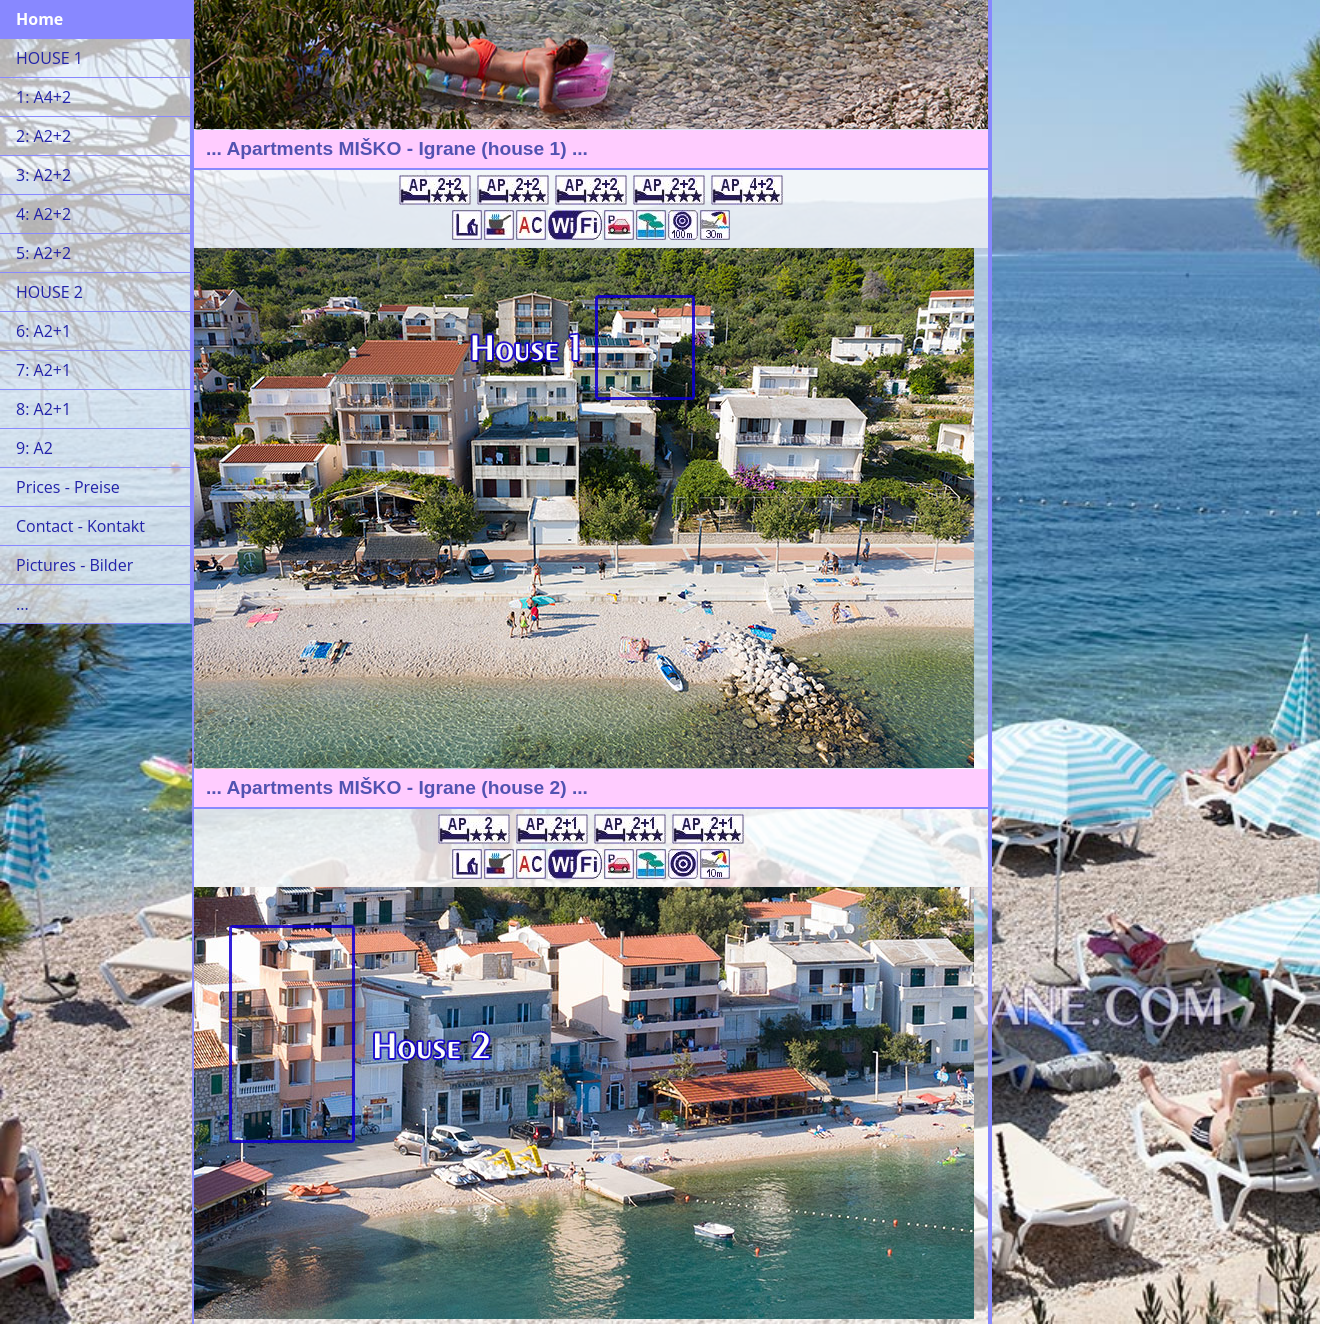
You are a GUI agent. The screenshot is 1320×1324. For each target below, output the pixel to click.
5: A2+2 (43, 253)
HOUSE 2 (49, 292)
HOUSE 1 (49, 58)
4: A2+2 (43, 214)
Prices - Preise (68, 487)
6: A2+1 (43, 331)
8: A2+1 (43, 409)
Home (39, 19)
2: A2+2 (43, 136)
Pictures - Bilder (74, 565)
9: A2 (34, 448)
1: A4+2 (43, 97)
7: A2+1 (43, 370)
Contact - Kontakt (80, 526)
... (22, 604)
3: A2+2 (43, 175)
